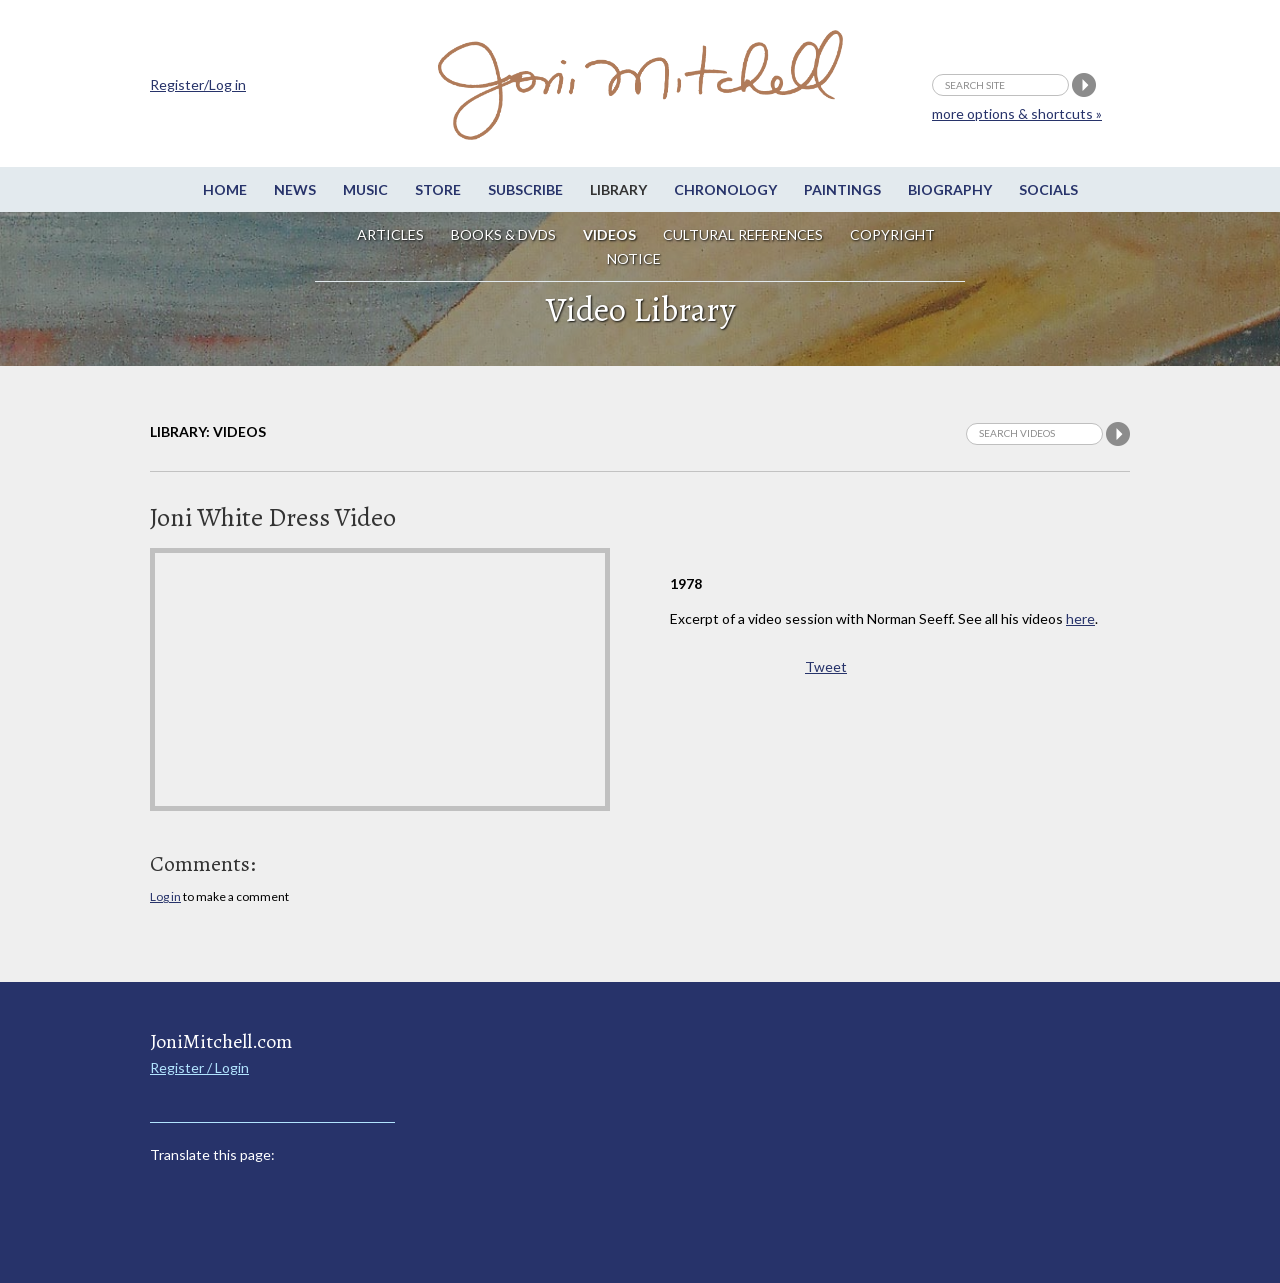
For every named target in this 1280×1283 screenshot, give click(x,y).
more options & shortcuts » (1017, 113)
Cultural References (743, 234)
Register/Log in (198, 84)
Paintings (842, 189)
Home (225, 189)
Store (438, 189)
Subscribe (525, 189)
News (295, 189)
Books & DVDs (503, 234)
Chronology (725, 189)
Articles (390, 234)
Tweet (826, 666)
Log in (165, 896)
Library (618, 189)
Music (365, 189)
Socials (1048, 189)
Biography (950, 189)
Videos (609, 234)
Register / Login (199, 1067)
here (1080, 618)
